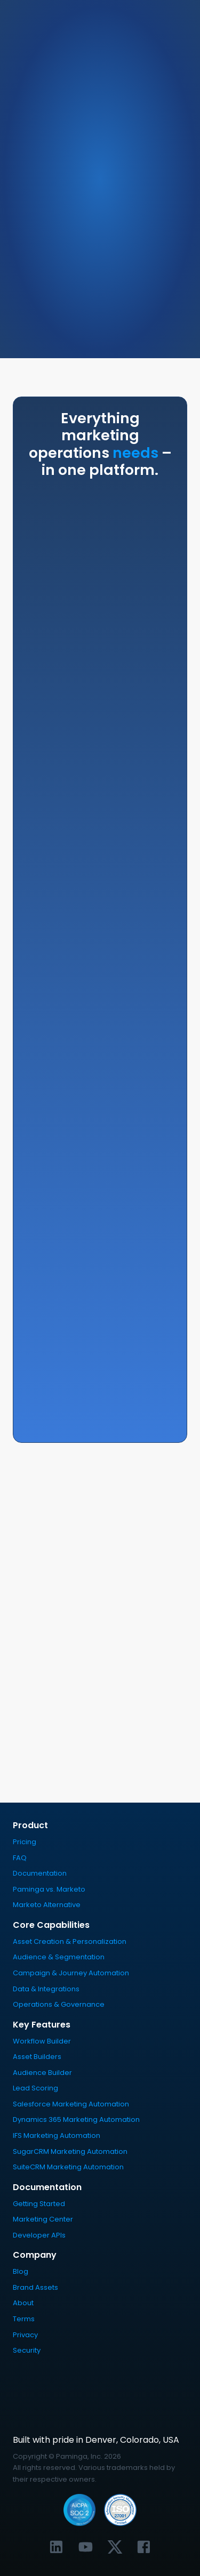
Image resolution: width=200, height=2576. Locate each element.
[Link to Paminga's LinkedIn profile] (56, 2546)
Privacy (25, 2335)
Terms (24, 2319)
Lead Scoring (35, 2088)
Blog (20, 2271)
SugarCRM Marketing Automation (70, 2151)
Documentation (40, 1873)
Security (27, 2350)
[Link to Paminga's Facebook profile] (143, 2546)
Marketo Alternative (47, 1905)
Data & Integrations (46, 1989)
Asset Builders (37, 2057)
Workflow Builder (42, 2041)
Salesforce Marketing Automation (71, 2104)
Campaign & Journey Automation (71, 1973)
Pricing (24, 1842)
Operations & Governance (59, 2004)
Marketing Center (43, 2219)
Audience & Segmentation (59, 1957)
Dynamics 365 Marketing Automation (76, 2119)
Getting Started (39, 2204)
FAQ (20, 1858)
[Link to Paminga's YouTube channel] (85, 2546)
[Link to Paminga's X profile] (114, 2546)
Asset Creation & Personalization (69, 1941)
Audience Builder (42, 2073)
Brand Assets (35, 2287)
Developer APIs (39, 2235)
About (23, 2303)
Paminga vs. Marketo (49, 1889)
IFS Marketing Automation (56, 2135)
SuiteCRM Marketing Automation (68, 2167)
